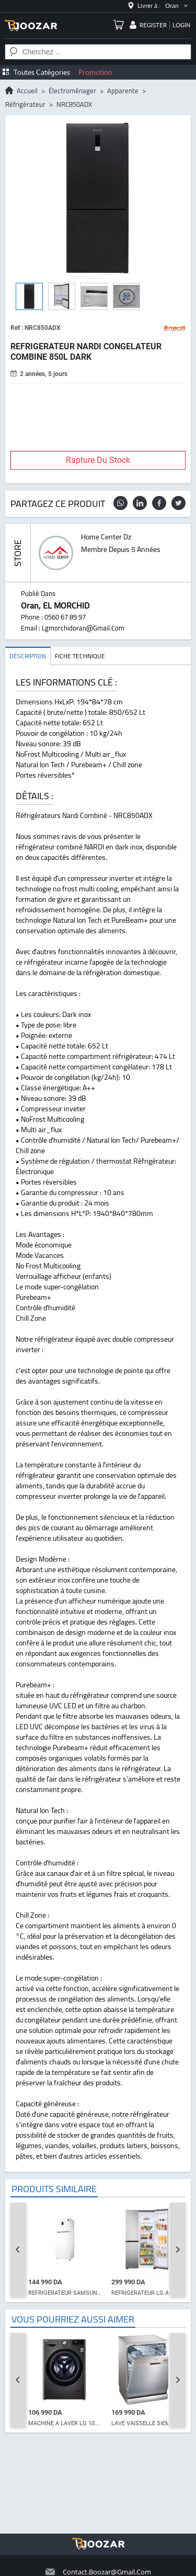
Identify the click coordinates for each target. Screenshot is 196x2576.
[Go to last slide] (18, 2250)
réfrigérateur (25, 104)
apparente (123, 90)
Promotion (95, 72)
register (153, 25)
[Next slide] (178, 2250)
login (181, 25)
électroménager (72, 90)
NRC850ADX (74, 104)
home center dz (106, 537)
